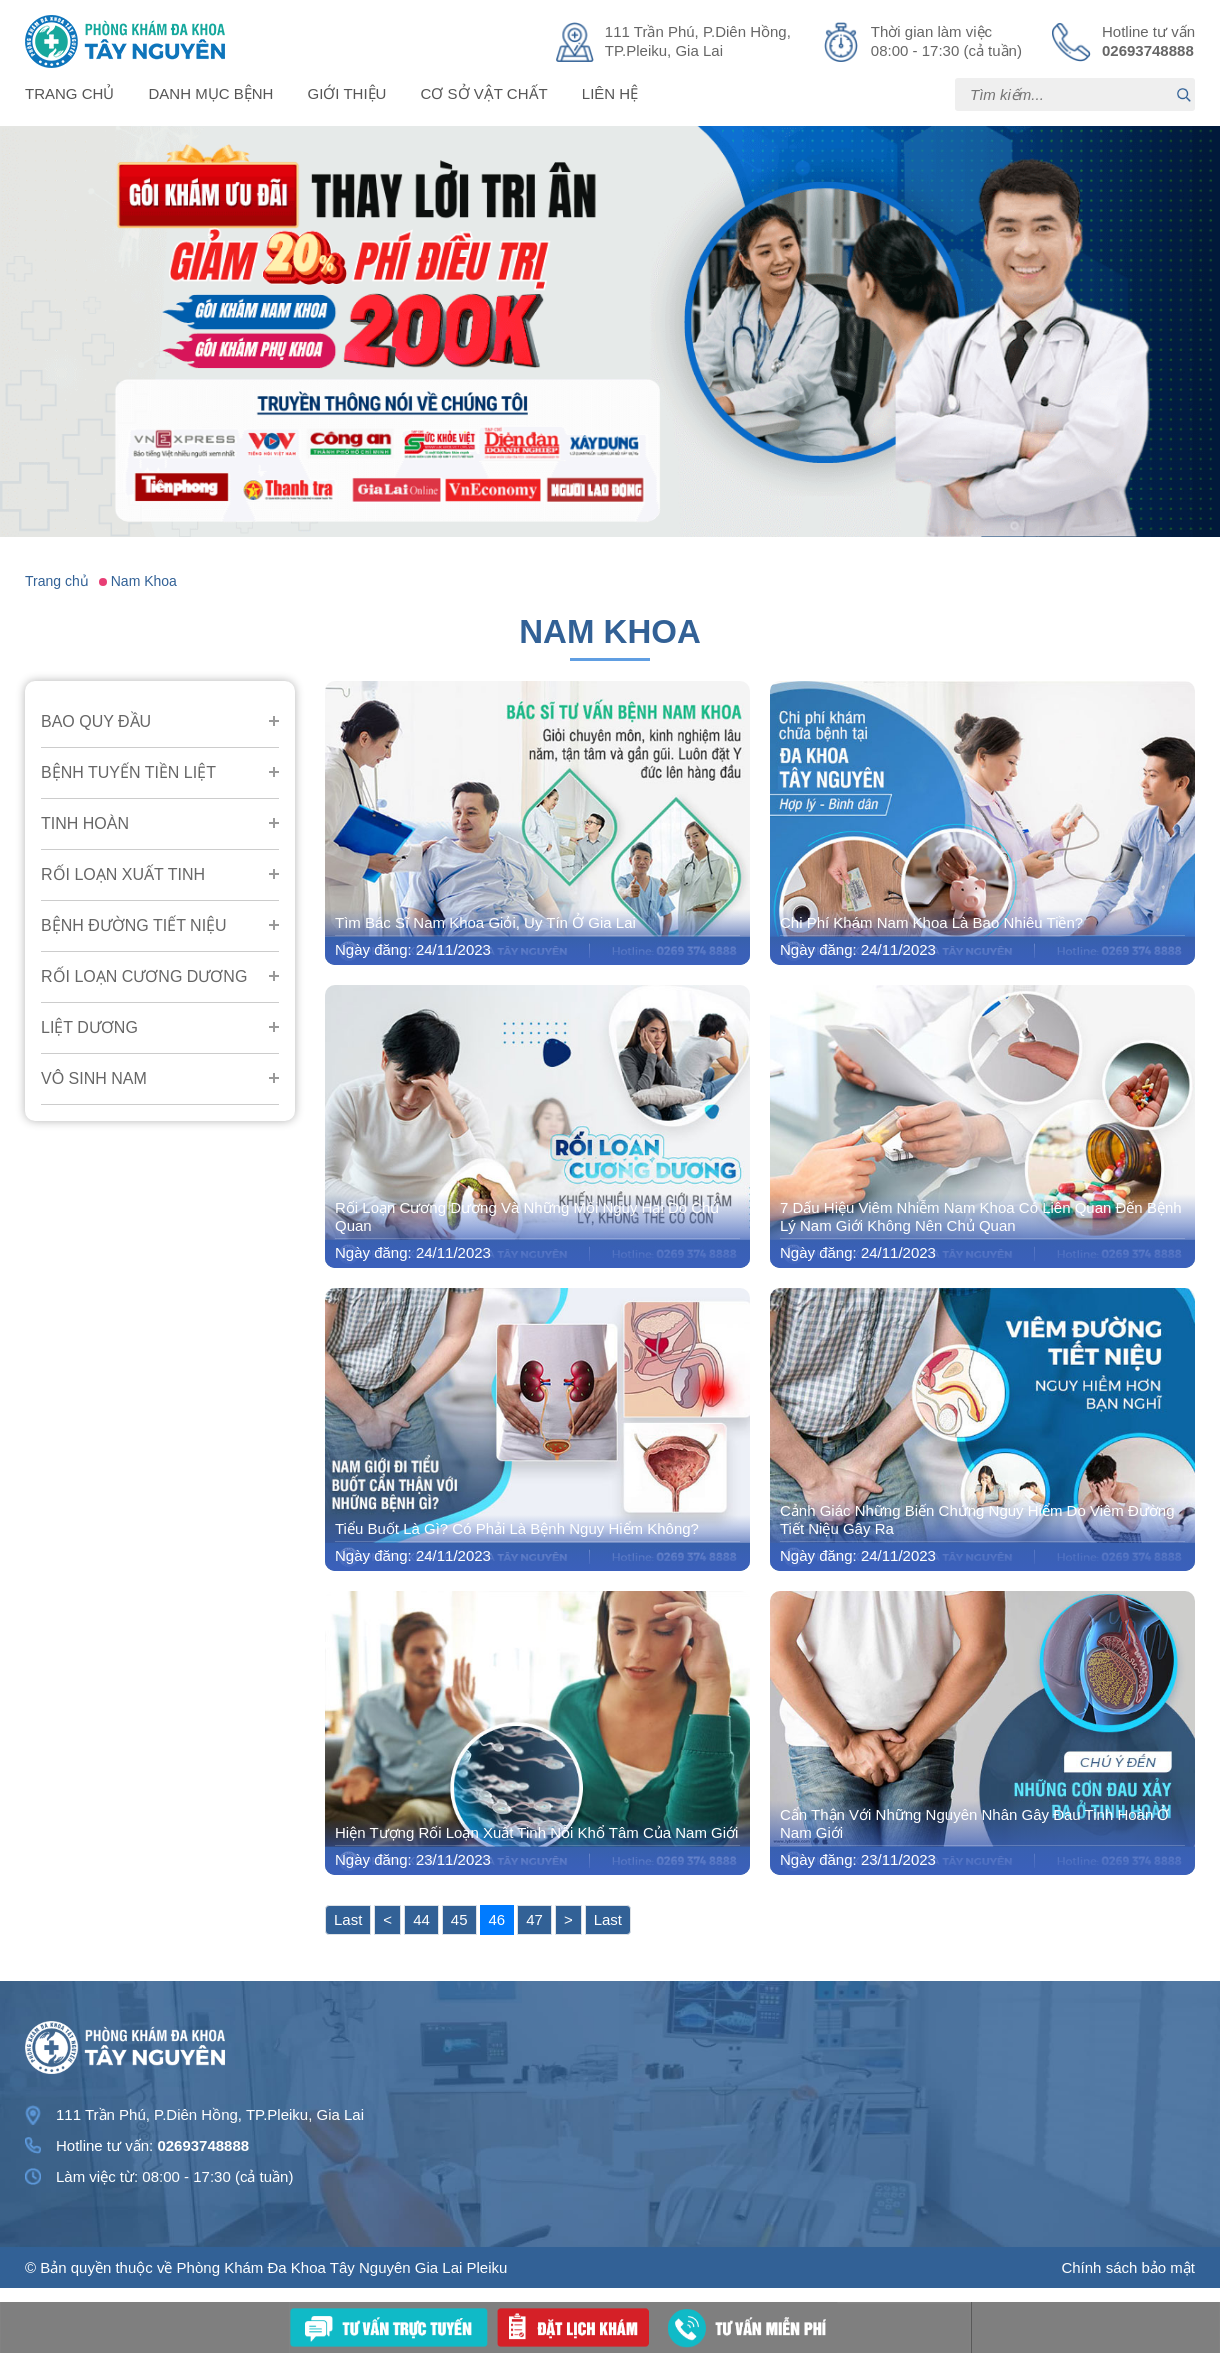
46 (497, 1919)
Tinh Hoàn (85, 823)
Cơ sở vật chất (484, 93)
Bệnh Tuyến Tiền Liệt (128, 772)
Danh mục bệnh (211, 93)
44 (421, 1919)
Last (348, 1919)
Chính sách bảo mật (1128, 2267)
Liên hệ (610, 93)
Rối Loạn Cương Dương (144, 976)
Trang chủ (69, 93)
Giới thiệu (347, 93)
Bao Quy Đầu (96, 721)
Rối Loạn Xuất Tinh (123, 874)
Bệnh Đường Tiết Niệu (134, 925)
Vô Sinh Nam (94, 1078)
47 (534, 1919)
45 (459, 1919)
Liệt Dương (89, 1027)
